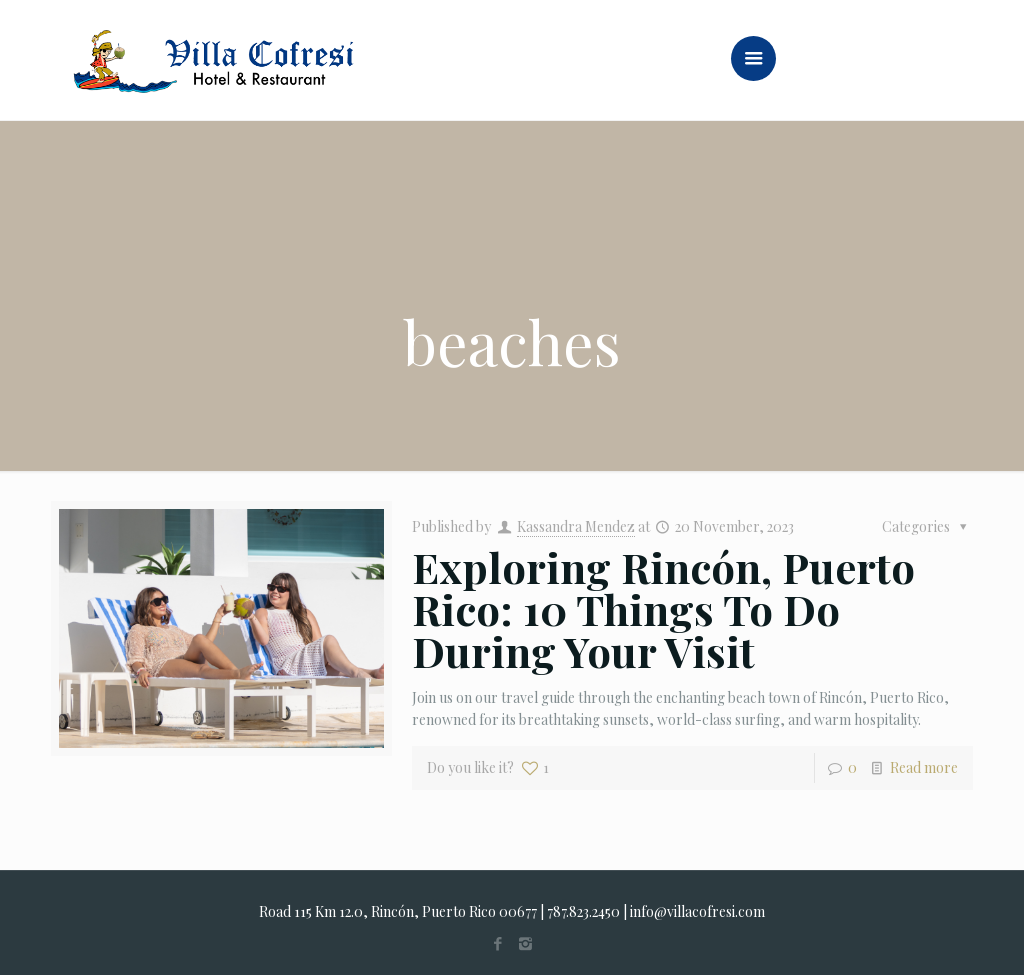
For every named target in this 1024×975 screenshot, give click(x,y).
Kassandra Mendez (576, 526)
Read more (924, 767)
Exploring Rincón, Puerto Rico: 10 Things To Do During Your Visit (663, 609)
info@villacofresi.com (697, 911)
